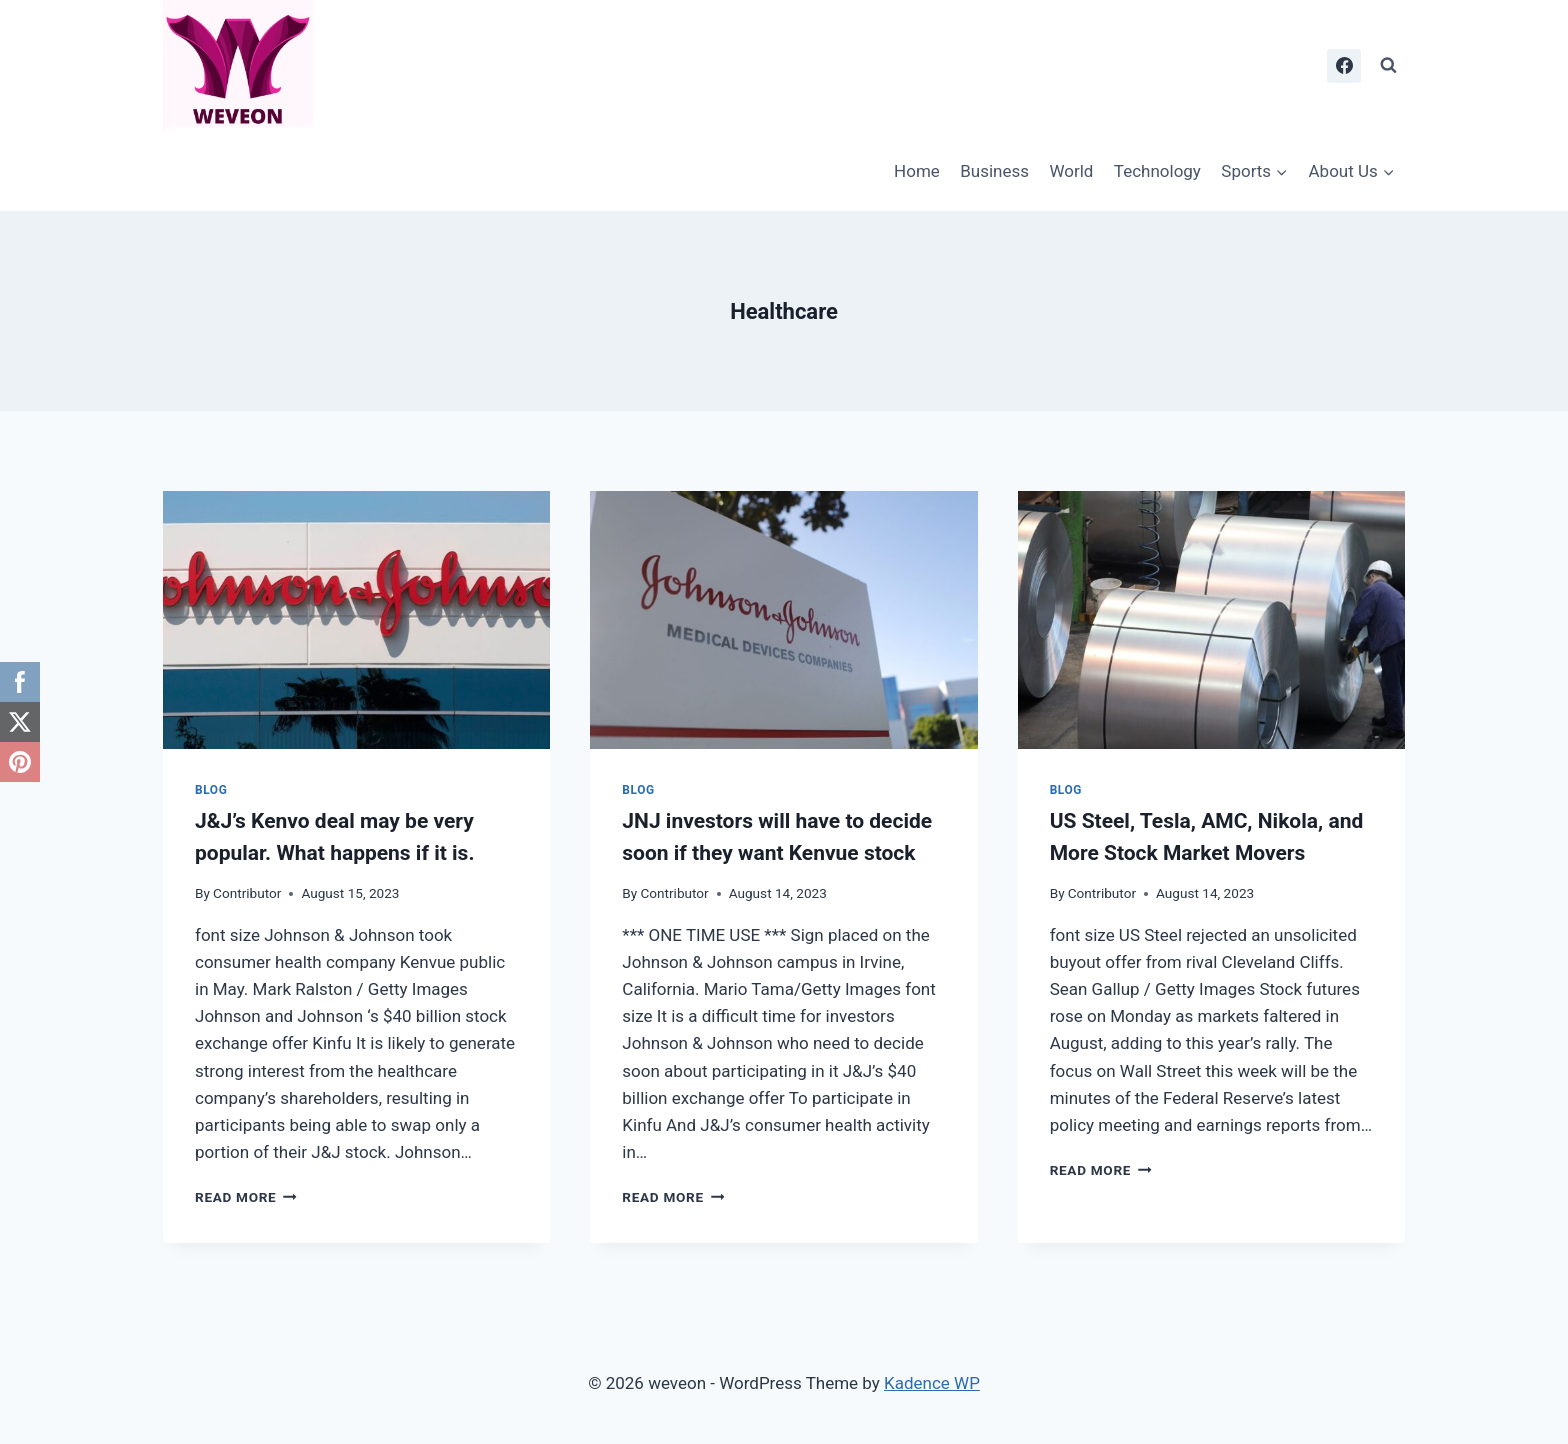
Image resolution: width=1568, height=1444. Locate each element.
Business (994, 171)
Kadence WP (932, 1383)
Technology (1157, 171)
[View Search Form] (1388, 66)
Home (917, 171)
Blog (211, 790)
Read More (246, 1197)
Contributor (247, 893)
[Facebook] (1344, 66)
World (1071, 171)
